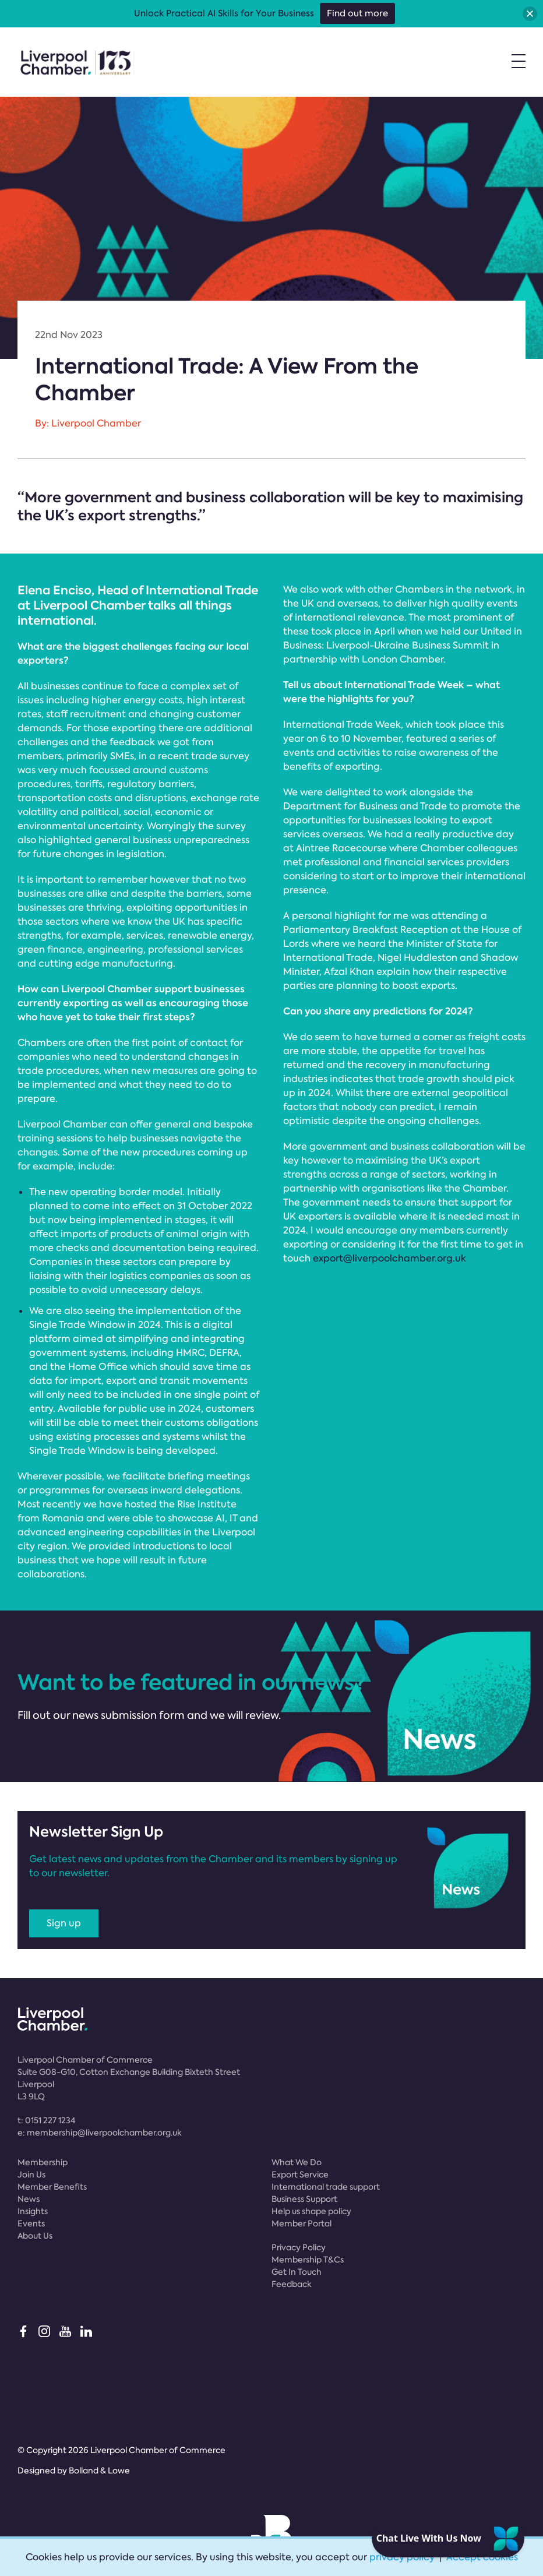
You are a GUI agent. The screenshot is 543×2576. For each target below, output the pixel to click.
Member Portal (302, 2223)
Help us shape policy (311, 2211)
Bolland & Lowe (99, 2470)
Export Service (300, 2174)
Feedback (292, 2284)
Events (31, 2223)
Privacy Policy (299, 2247)
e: (99, 2132)
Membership (42, 2162)
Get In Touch (297, 2272)
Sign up (64, 1923)
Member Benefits (52, 2187)
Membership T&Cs (308, 2259)
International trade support (326, 2187)
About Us (34, 2235)
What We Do (297, 2162)
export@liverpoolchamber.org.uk (389, 1258)
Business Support (304, 2199)
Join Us (31, 2174)
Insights (32, 2211)
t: (46, 2120)
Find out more (357, 13)
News (28, 2199)
